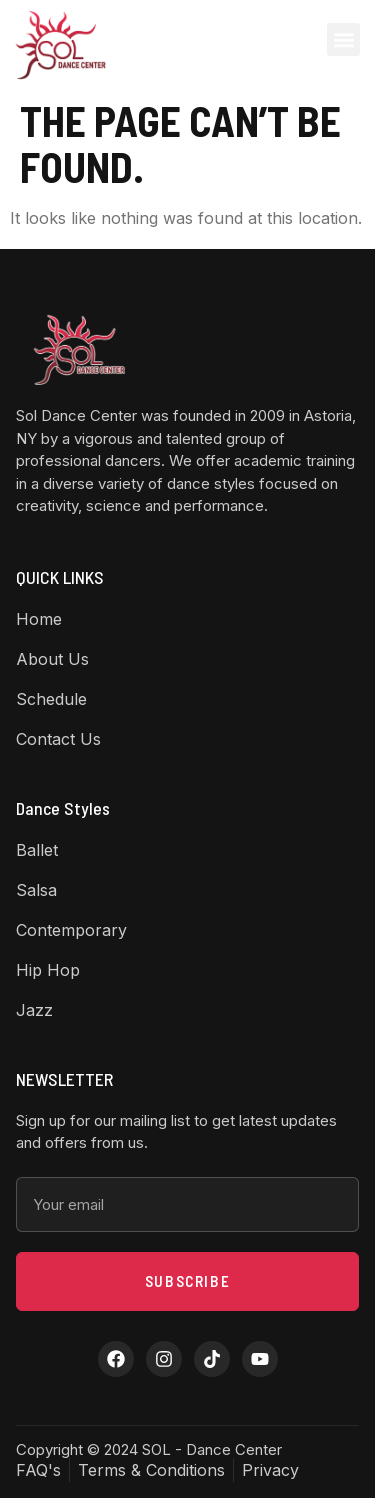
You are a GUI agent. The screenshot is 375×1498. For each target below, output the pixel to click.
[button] (343, 39)
